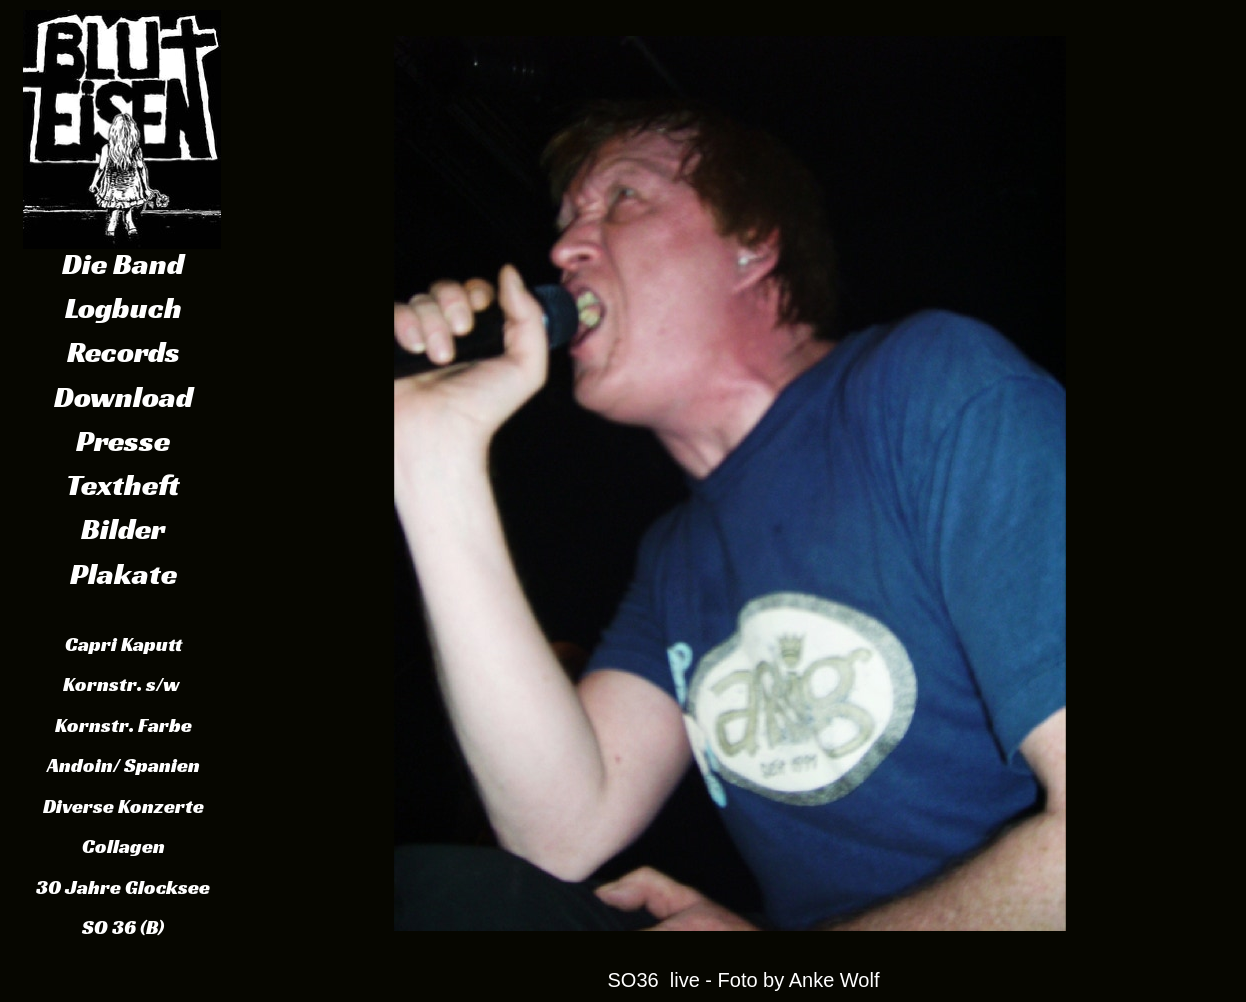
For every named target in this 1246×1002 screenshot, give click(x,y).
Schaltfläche (122, 122)
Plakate (123, 574)
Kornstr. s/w (123, 684)
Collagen (123, 846)
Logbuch (123, 308)
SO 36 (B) (123, 927)
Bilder (123, 529)
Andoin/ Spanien (123, 765)
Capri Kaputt (123, 644)
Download (123, 397)
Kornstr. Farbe (123, 725)
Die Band (123, 264)
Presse (123, 441)
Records (123, 352)
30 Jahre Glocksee (123, 887)
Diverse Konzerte (123, 806)
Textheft (123, 485)
